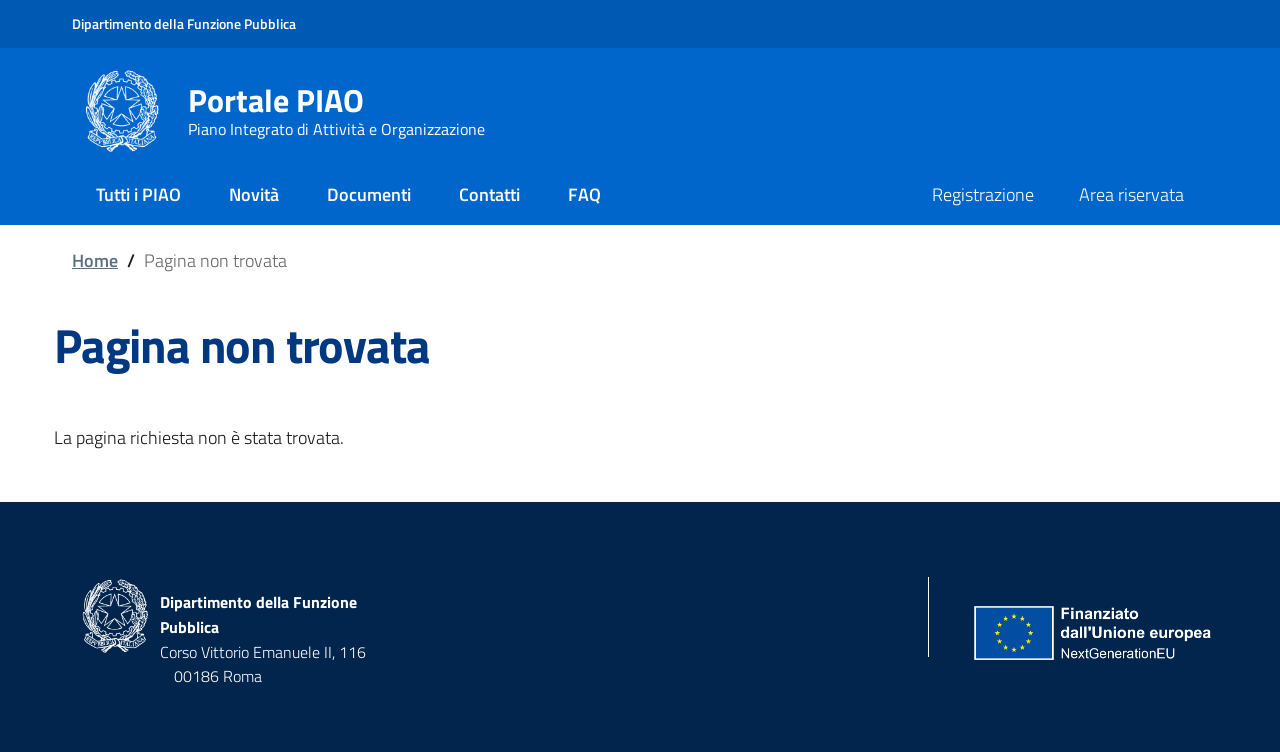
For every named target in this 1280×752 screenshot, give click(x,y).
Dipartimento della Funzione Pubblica (184, 23)
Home (95, 260)
